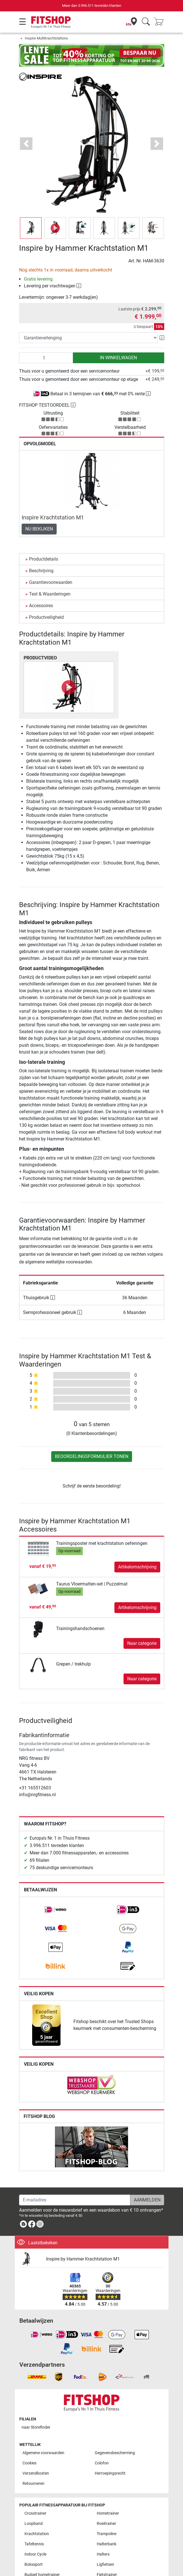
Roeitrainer (106, 2523)
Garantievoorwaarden (50, 582)
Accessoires (41, 605)
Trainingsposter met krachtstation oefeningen (101, 1543)
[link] (55, 1910)
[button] (26, 144)
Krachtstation (36, 2533)
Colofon (102, 2463)
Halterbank (106, 2544)
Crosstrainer (35, 2513)
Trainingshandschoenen (80, 1628)
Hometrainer (108, 2513)
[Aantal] (46, 357)
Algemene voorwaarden (43, 2452)
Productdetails (43, 559)
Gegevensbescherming (115, 2452)
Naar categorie (142, 1643)
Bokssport (33, 2564)
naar (36, 2427)
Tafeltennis (34, 2544)
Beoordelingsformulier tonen (91, 1456)
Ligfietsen (105, 2564)
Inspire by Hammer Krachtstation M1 (83, 2259)
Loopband (33, 2523)
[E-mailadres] (74, 2200)
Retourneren (33, 2483)
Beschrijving (41, 570)
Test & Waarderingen (50, 594)
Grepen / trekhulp (73, 1664)
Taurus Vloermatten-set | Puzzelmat (92, 1584)
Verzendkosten (35, 2473)
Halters (103, 2554)
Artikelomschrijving (137, 1567)
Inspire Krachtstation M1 (53, 517)
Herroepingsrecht (110, 2473)
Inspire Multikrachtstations (46, 38)
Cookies (29, 2463)
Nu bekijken (39, 529)
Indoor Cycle (35, 2554)
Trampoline (106, 2533)
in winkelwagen (118, 357)
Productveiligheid (46, 617)
